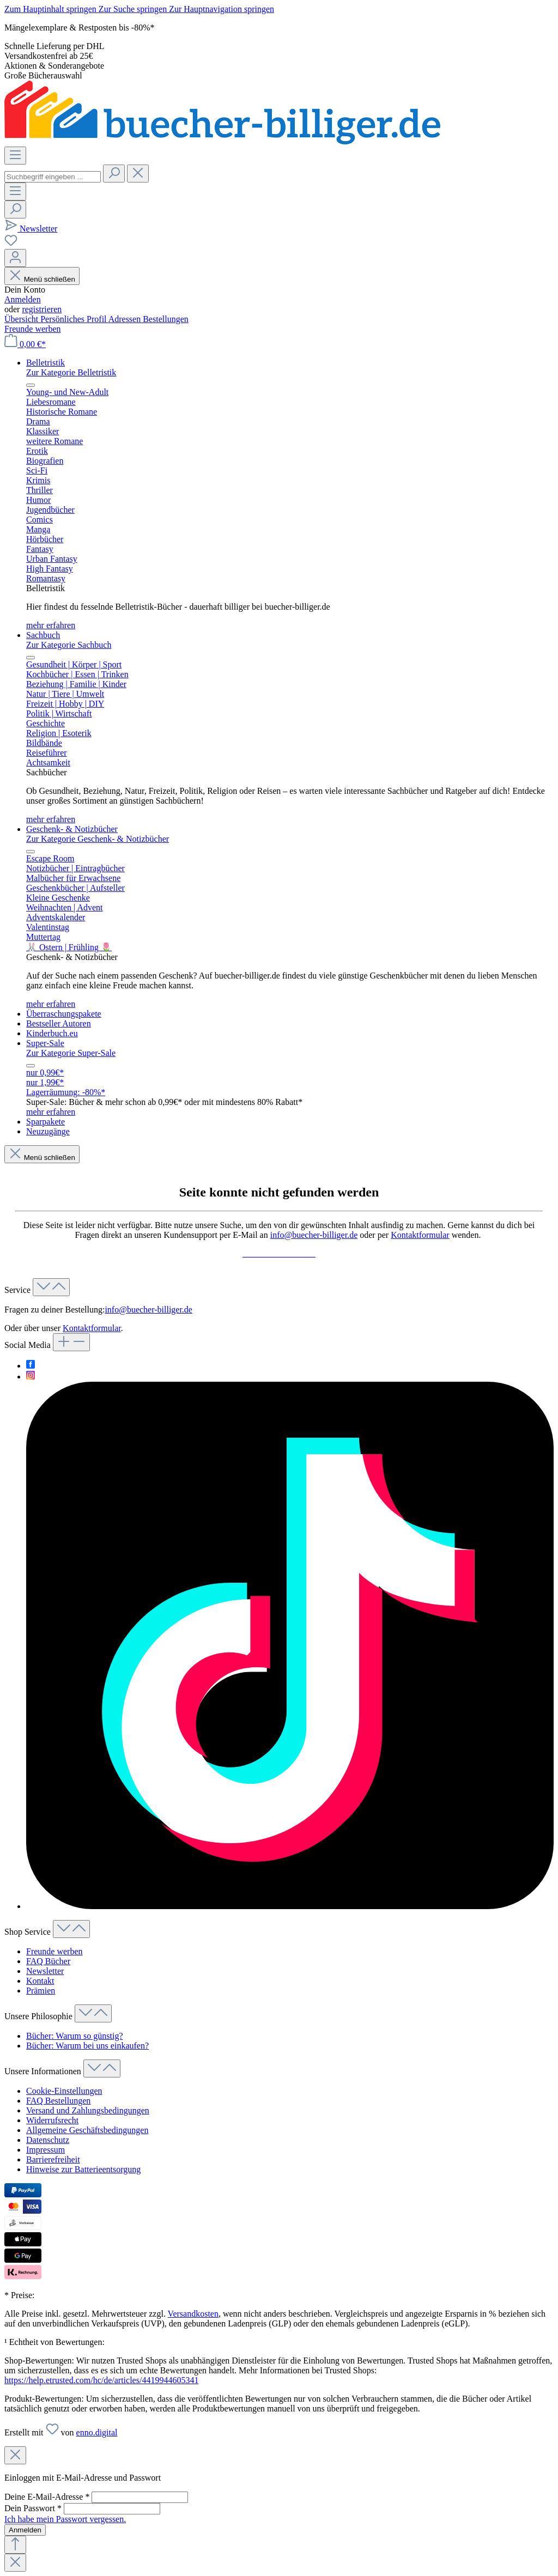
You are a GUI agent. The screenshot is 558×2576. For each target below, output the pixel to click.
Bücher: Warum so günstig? (74, 2035)
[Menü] (15, 156)
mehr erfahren (50, 625)
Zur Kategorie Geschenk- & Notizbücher (97, 838)
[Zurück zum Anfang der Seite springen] (15, 2545)
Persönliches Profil (74, 319)
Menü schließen (42, 279)
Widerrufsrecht (52, 2120)
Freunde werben (32, 328)
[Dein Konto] (15, 258)
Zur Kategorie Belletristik (71, 372)
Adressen (125, 319)
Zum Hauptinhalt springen (51, 9)
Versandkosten (193, 2313)
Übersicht (22, 319)
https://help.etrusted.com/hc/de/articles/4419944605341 (101, 2380)
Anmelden (22, 299)
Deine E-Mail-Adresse (48, 2496)
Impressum (45, 2149)
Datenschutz (47, 2139)
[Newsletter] (30, 228)
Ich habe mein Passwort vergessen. (65, 2519)
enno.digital (97, 2432)
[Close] (15, 2455)
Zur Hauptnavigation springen (221, 9)
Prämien (40, 1990)
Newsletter (45, 1971)
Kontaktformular (420, 1235)
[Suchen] (114, 174)
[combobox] (52, 177)
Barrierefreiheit (53, 2159)
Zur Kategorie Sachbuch (68, 644)
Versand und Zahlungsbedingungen (87, 2110)
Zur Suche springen (134, 9)
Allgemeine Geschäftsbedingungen (87, 2130)
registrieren (42, 309)
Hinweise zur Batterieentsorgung (83, 2169)
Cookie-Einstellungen (64, 2090)
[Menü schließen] (30, 385)
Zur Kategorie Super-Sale (71, 1053)
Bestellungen (166, 319)
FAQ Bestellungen (58, 2100)
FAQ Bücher (48, 1961)
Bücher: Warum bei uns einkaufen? (87, 2045)
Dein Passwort (34, 2508)
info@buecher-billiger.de (314, 1235)
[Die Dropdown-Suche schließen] (138, 174)
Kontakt (40, 1980)
